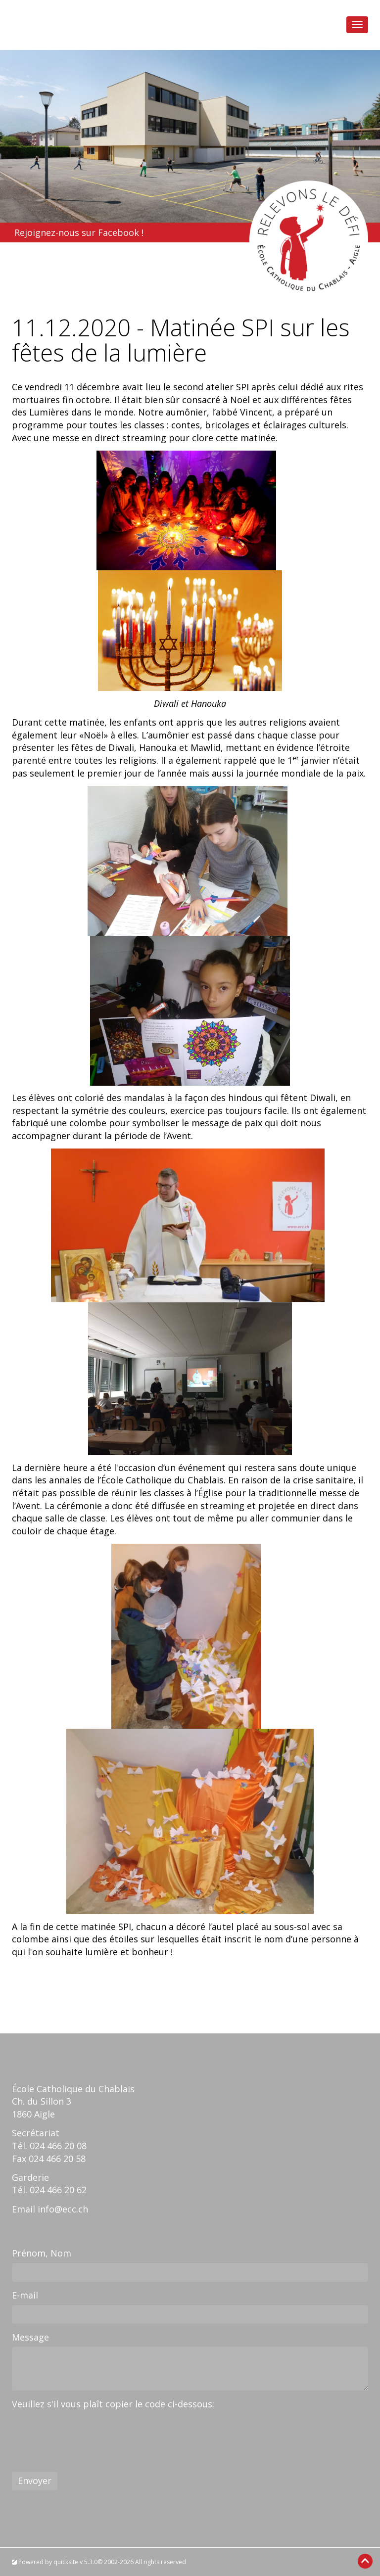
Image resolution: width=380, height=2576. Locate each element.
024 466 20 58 (57, 2158)
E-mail (25, 2295)
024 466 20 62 (58, 2190)
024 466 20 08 (58, 2146)
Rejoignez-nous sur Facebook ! (78, 232)
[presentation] (87, 2432)
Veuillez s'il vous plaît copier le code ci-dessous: (113, 2404)
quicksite (65, 2562)
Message (30, 2337)
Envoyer (34, 2480)
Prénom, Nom (41, 2253)
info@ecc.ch (63, 2209)
